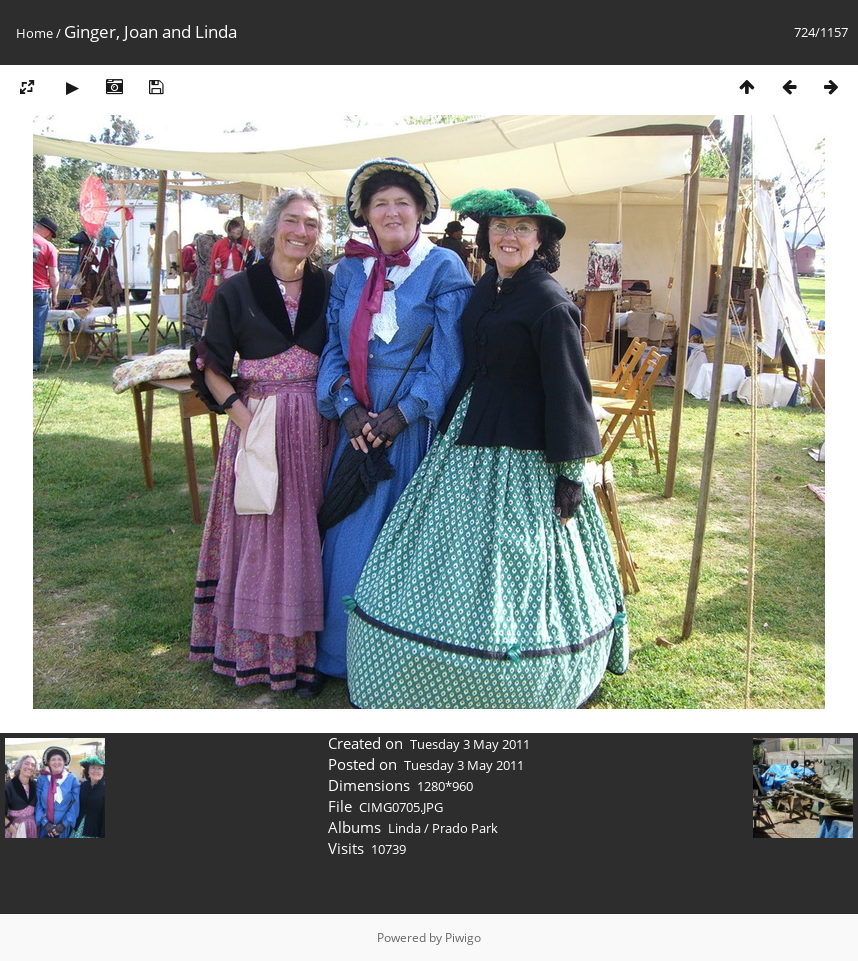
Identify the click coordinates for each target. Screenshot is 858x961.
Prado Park (465, 828)
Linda (404, 828)
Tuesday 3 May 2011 (470, 744)
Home (34, 33)
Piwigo (463, 937)
